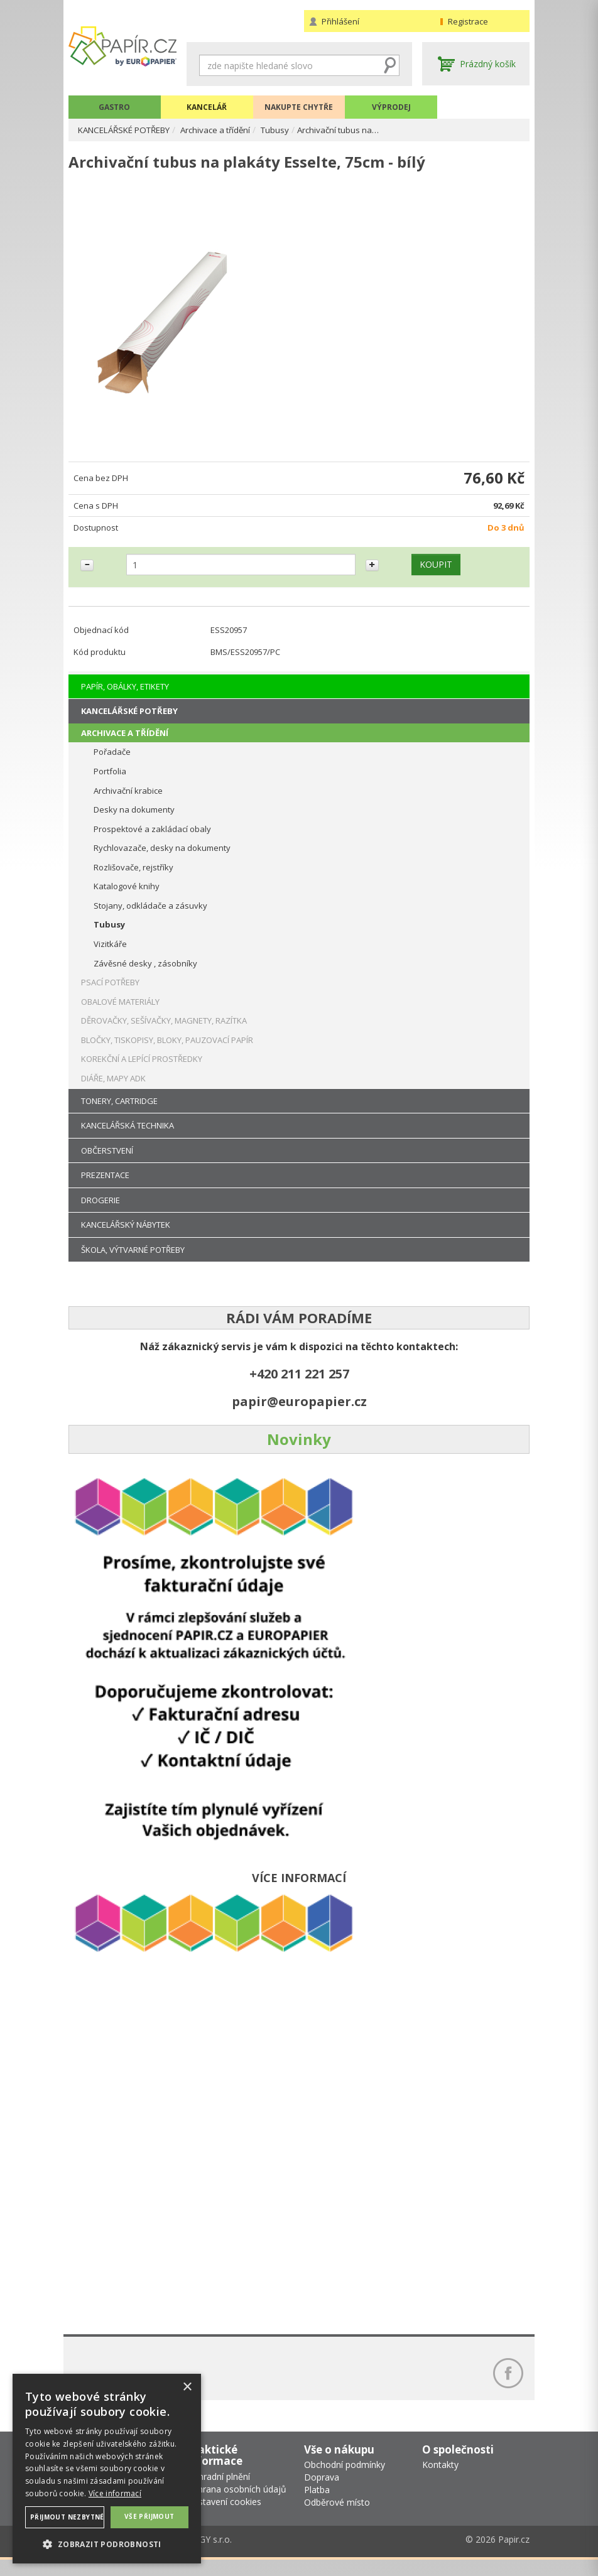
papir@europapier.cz (299, 1411)
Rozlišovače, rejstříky (133, 877)
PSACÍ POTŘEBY (110, 992)
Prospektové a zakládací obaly (152, 839)
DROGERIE (100, 1210)
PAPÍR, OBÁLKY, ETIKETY (125, 696)
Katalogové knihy (127, 896)
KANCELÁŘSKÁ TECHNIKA (127, 1135)
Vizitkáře (110, 954)
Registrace (468, 21)
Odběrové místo (337, 2519)
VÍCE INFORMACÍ (299, 1888)
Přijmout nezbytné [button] (67, 2517)
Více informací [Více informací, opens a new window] (115, 2493)
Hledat (390, 65)
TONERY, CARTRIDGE (119, 1111)
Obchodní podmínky (344, 2481)
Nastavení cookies (224, 2519)
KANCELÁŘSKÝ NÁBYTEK (125, 1235)
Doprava (321, 2494)
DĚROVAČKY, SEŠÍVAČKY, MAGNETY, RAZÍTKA (164, 1031)
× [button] (187, 2387)
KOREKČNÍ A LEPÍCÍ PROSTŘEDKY (141, 1069)
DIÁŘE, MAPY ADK (113, 1088)
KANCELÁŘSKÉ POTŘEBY (130, 130)
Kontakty (440, 2481)
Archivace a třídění (229, 130)
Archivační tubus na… (358, 130)
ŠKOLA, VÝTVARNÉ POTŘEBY (133, 1259)
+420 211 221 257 (299, 1383)
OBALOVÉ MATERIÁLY (120, 1011)
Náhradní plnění (218, 2493)
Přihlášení (340, 21)
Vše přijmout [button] (149, 2516)
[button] (106, 2543)
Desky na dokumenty (134, 819)
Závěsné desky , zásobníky (145, 973)
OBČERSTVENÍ (107, 1160)
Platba (317, 2507)
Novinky (299, 1449)
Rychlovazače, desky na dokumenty (162, 858)
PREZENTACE (105, 1185)
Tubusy (292, 130)
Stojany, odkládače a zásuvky (150, 915)
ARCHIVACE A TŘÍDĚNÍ (124, 743)
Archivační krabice (128, 800)
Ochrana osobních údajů (236, 2506)
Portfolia (110, 781)
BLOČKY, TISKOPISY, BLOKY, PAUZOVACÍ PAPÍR (167, 1050)
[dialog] (107, 2468)
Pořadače (112, 762)
